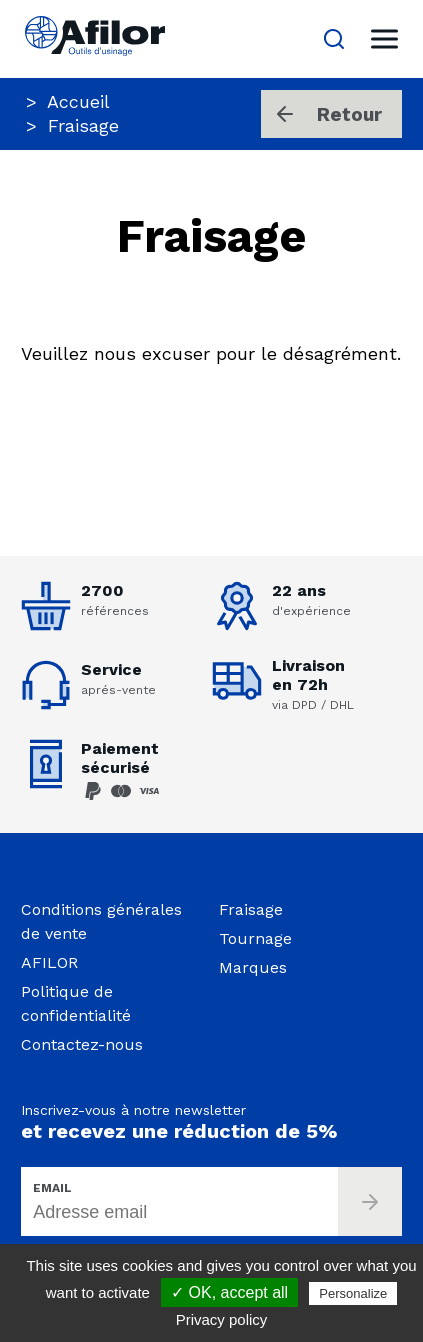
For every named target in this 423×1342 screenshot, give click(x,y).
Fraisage (251, 909)
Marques (253, 967)
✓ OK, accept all (229, 1292)
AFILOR (49, 962)
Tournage (255, 938)
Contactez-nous (82, 1044)
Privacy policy (222, 1319)
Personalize (353, 1293)
